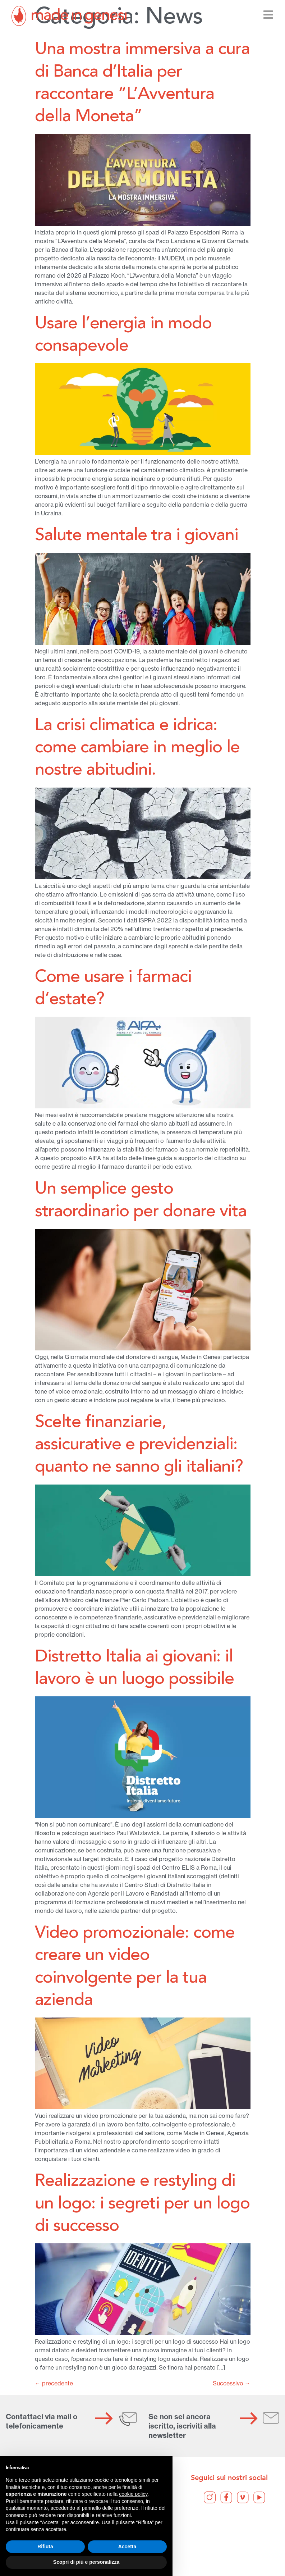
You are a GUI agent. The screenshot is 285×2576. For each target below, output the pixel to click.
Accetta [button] (127, 2546)
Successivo (231, 2383)
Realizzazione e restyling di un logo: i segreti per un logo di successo (142, 2204)
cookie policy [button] (133, 2494)
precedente (54, 2383)
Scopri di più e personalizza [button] (86, 2562)
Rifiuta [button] (45, 2546)
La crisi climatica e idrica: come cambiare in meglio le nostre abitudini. (137, 748)
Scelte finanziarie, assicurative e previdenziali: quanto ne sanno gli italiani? (139, 1445)
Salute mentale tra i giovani (136, 535)
